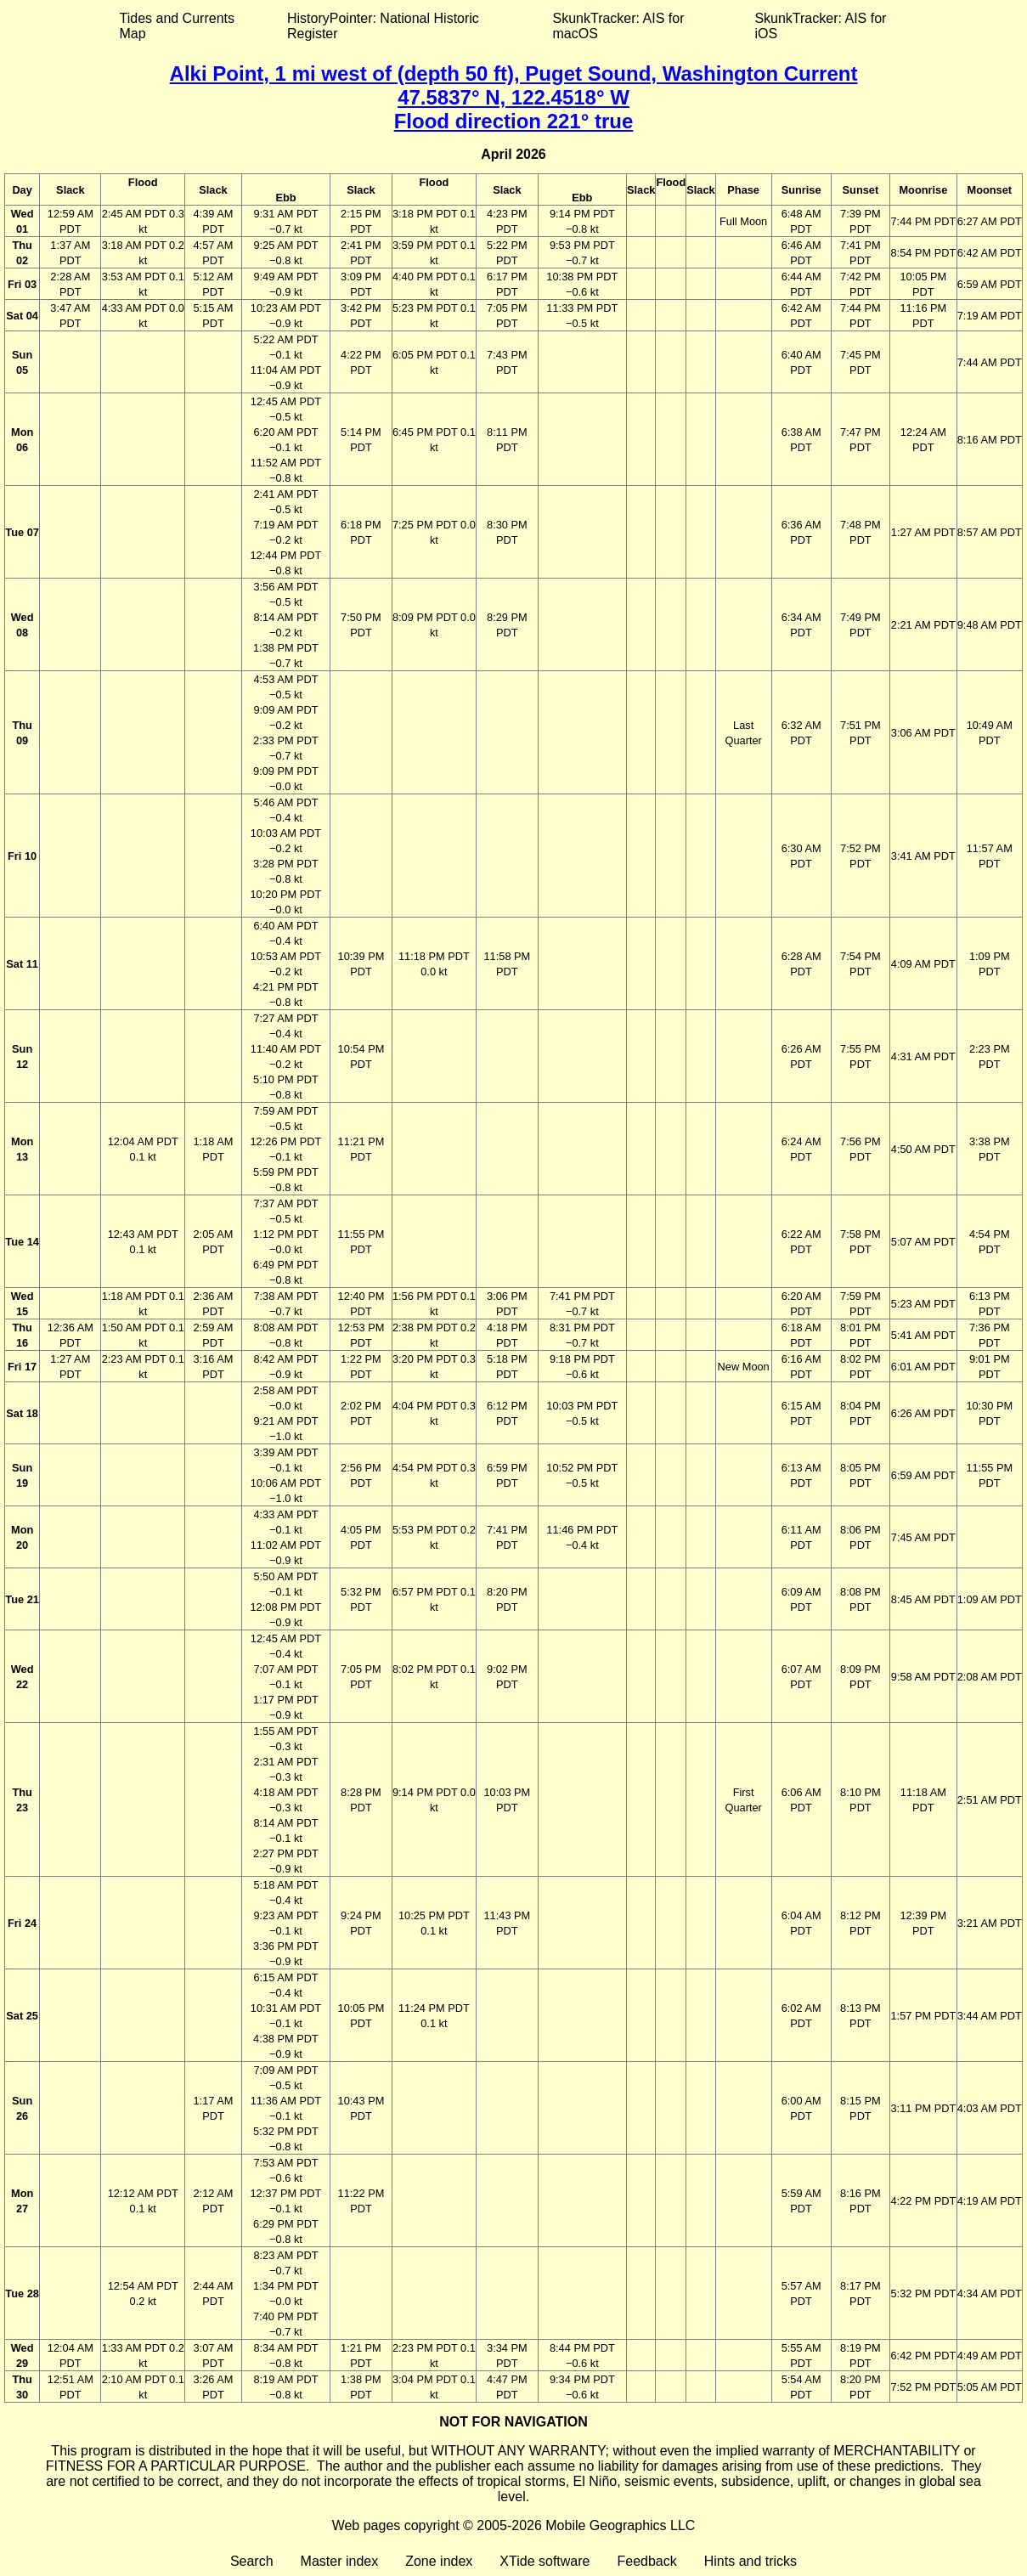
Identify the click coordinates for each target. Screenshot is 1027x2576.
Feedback (646, 2561)
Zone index (438, 2561)
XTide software (544, 2561)
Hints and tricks (750, 2561)
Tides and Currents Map (177, 26)
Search (252, 2561)
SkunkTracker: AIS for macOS (618, 26)
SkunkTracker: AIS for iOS (820, 26)
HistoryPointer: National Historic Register (383, 26)
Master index (340, 2561)
